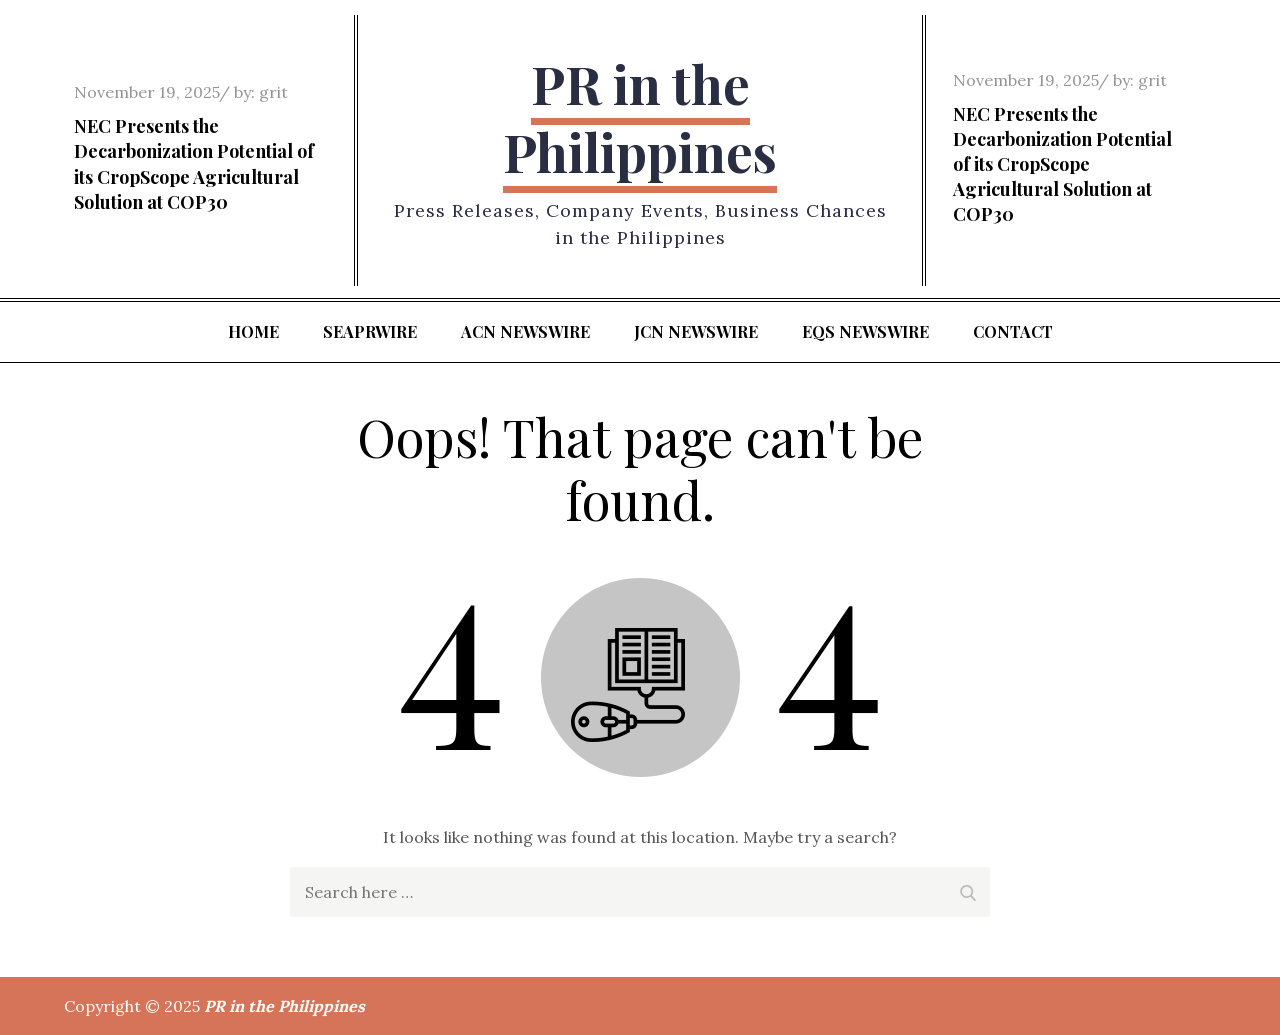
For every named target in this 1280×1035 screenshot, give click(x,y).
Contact (1013, 331)
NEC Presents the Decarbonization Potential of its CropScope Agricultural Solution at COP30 (194, 164)
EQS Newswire (865, 331)
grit (273, 92)
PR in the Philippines (640, 117)
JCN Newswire (696, 331)
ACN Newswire (525, 331)
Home (253, 331)
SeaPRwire (370, 331)
